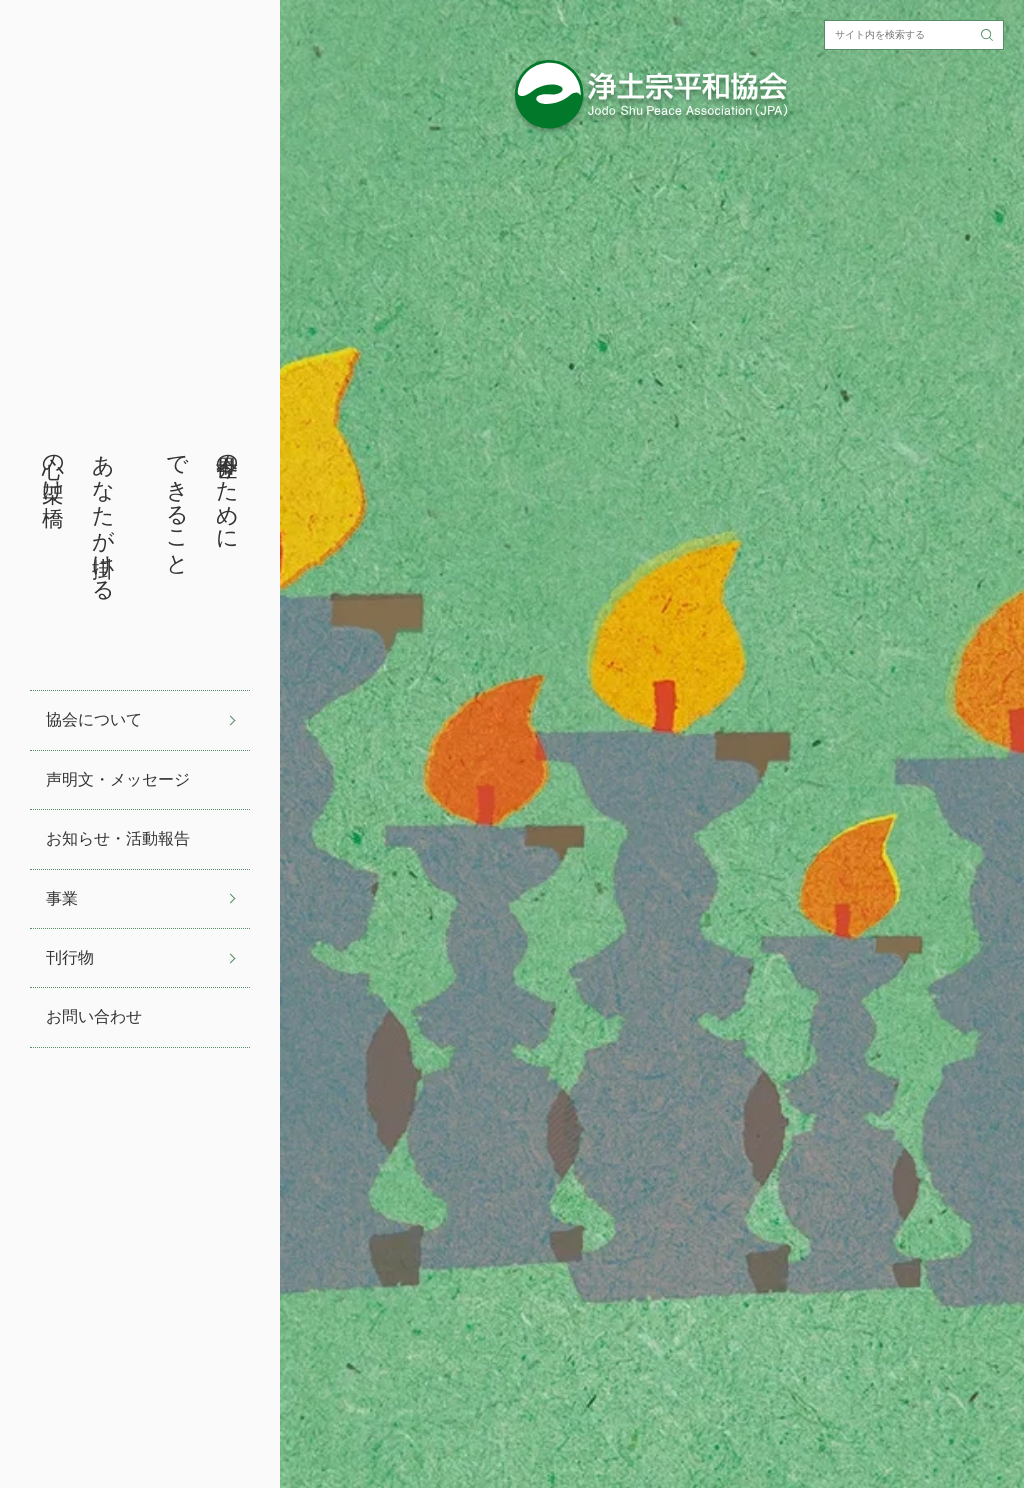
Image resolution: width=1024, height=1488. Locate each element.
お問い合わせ (94, 1016)
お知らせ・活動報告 (118, 838)
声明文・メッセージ (118, 779)
